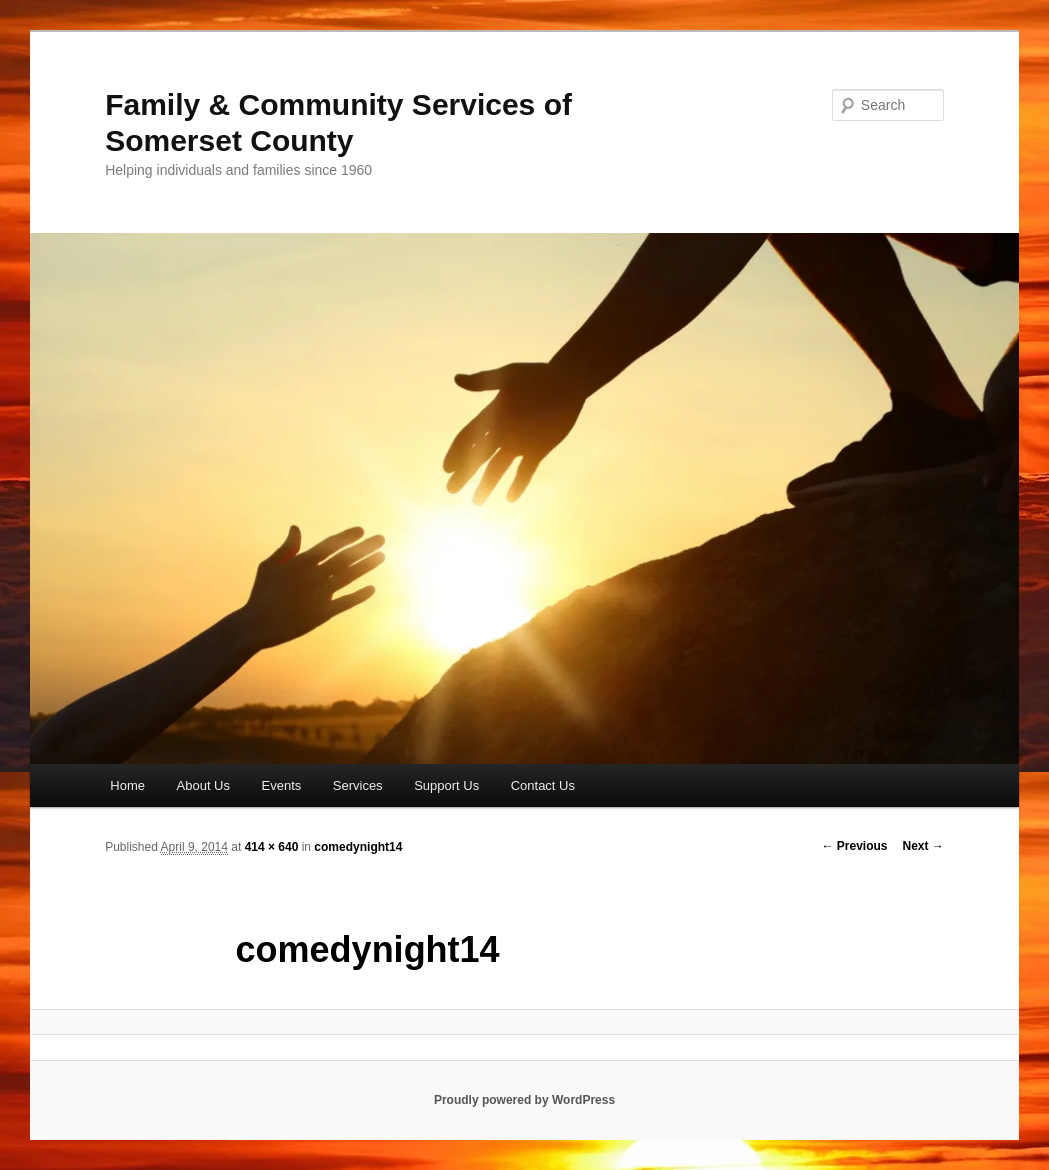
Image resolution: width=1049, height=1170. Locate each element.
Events (282, 785)
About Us (203, 785)
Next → (923, 846)
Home (127, 785)
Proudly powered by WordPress (524, 1100)
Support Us (446, 785)
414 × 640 (272, 847)
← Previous (854, 846)
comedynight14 (358, 847)
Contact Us (543, 785)
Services (358, 785)
